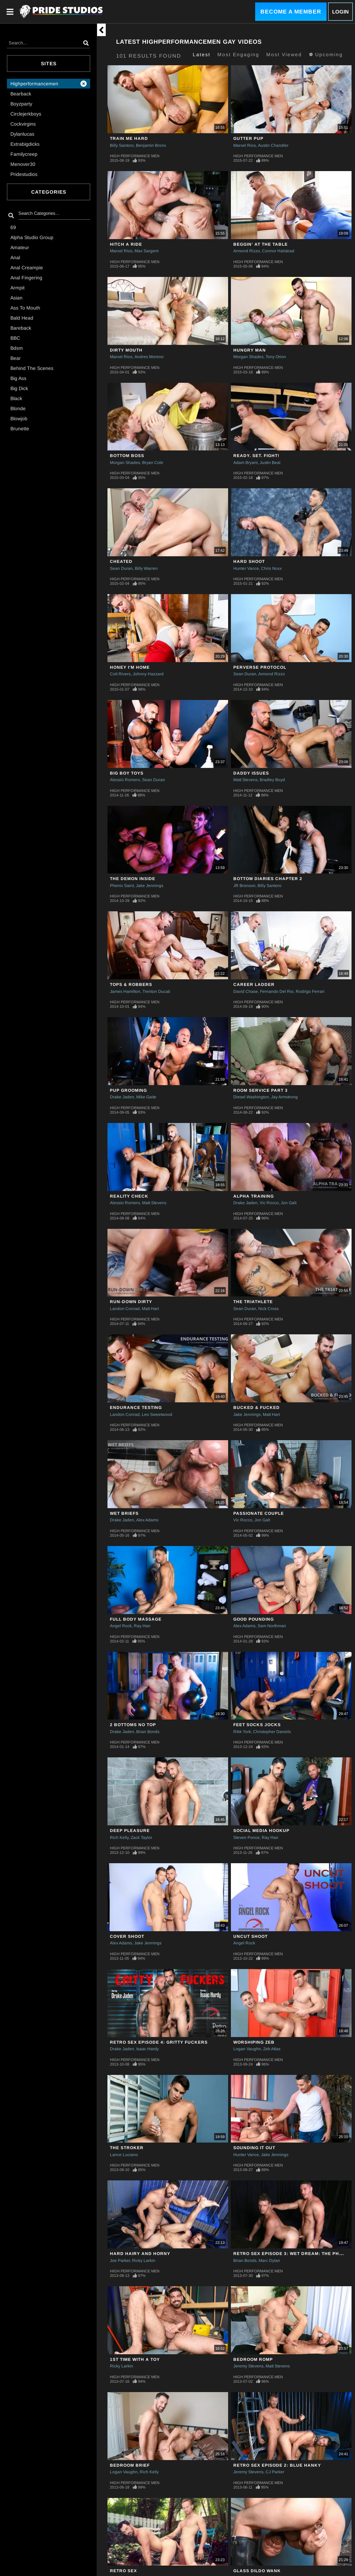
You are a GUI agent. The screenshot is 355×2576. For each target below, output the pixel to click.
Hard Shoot (249, 561)
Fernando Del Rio (277, 991)
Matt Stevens (245, 779)
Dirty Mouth (126, 350)
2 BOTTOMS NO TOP (133, 1724)
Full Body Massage (136, 1619)
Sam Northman (272, 1625)
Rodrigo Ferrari (310, 991)
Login (340, 12)
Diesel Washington (251, 1097)
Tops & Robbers (131, 984)
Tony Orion (276, 356)
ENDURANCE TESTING (136, 1407)
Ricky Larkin (143, 2260)
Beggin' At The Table (260, 244)
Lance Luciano (124, 2154)
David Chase (245, 991)
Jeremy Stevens (248, 2366)
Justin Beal (270, 462)
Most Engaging (238, 54)
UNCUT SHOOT (250, 1936)
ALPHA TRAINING (253, 1196)
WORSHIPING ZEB (254, 2042)
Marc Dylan (269, 2260)
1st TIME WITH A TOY (135, 2359)
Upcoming (326, 54)
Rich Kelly (119, 1837)
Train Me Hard (129, 138)
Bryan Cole (152, 462)
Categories (48, 192)
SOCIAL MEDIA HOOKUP (261, 1830)
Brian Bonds (147, 1731)
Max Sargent (146, 250)
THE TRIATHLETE (253, 1301)
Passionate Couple (258, 1513)
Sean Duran (121, 568)
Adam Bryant (245, 462)
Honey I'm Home (130, 667)
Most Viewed (284, 54)
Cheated (121, 561)
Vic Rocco (269, 1202)
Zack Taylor (141, 1837)
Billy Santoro (122, 145)
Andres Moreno (149, 356)
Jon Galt (288, 1202)
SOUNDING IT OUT (254, 2147)
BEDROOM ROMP (253, 2359)
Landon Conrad (125, 1308)
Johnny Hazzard (148, 674)
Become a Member (290, 12)
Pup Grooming (128, 1090)
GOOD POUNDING (253, 1619)
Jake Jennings (149, 885)
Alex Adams (147, 1520)
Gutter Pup (248, 138)
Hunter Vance (246, 568)
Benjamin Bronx (151, 145)
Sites (49, 63)
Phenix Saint (122, 885)
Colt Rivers (120, 674)
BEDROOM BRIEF (130, 2465)
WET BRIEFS (124, 1513)
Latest (201, 54)
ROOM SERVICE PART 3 (260, 1090)
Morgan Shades (248, 356)
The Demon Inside (132, 878)
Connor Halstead (278, 250)
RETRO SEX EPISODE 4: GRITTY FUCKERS (159, 2042)
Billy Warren (146, 568)
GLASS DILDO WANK (257, 2570)
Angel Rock (121, 1625)
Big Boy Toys (127, 773)
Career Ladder (254, 984)
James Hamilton (125, 991)
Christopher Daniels (272, 1731)
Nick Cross (268, 1308)
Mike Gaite (146, 1097)
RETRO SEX (123, 2570)
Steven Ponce (246, 1837)
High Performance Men (134, 156)
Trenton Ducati (156, 991)
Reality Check (129, 1196)
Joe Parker (120, 2260)
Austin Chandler (273, 145)
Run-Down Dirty (131, 1301)
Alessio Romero (125, 779)
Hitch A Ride (126, 244)
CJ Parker (275, 2471)
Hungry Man (249, 350)
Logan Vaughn (247, 2048)
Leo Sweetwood (157, 1414)
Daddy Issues (251, 773)
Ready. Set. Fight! (256, 455)
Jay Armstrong (284, 1097)
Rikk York (242, 1731)
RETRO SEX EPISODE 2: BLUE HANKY (277, 2465)
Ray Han (142, 1625)
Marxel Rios (244, 145)
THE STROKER (127, 2147)
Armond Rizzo (246, 250)
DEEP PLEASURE (130, 1830)
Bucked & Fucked (256, 1407)
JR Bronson (244, 885)
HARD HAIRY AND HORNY (140, 2253)
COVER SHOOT (127, 1936)
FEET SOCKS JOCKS (257, 1724)
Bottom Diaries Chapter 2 (267, 878)
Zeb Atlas (271, 2048)
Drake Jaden (122, 1097)
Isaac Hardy (147, 2048)
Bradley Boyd (272, 779)
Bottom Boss (127, 455)
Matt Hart (150, 1308)
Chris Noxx (271, 568)
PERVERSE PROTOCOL (259, 667)
